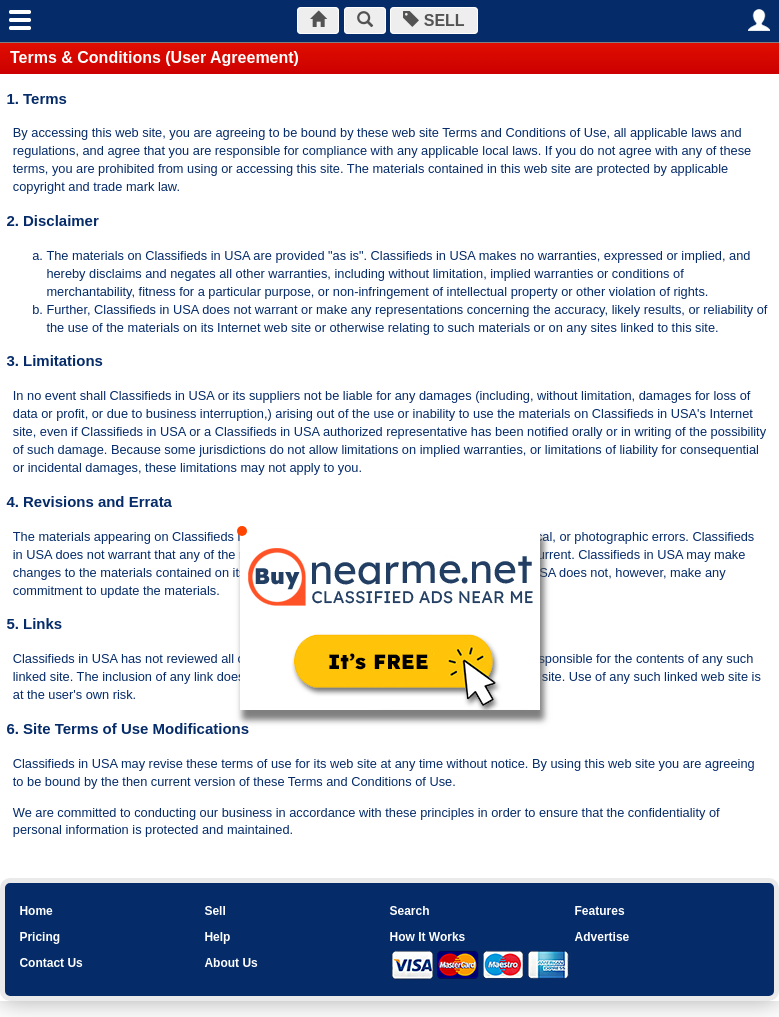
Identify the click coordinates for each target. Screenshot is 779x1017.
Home (35, 911)
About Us (230, 963)
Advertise (602, 937)
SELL (433, 20)
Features (600, 911)
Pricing (39, 937)
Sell (214, 911)
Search (409, 911)
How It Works (427, 937)
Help (217, 937)
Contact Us (50, 963)
